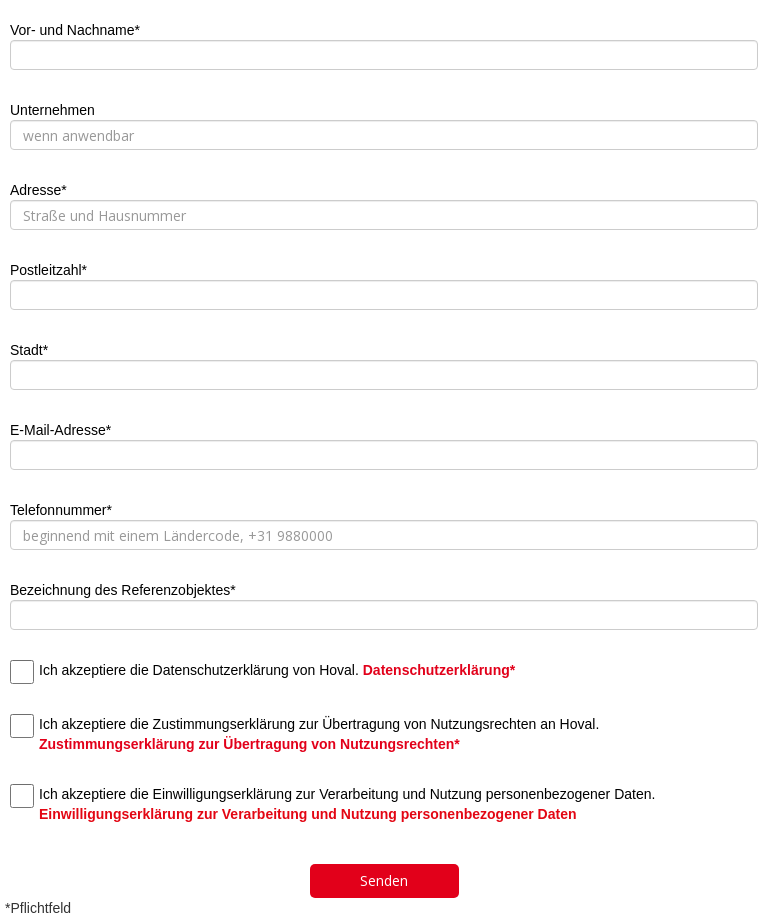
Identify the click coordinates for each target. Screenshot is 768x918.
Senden (384, 880)
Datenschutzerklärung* (439, 670)
